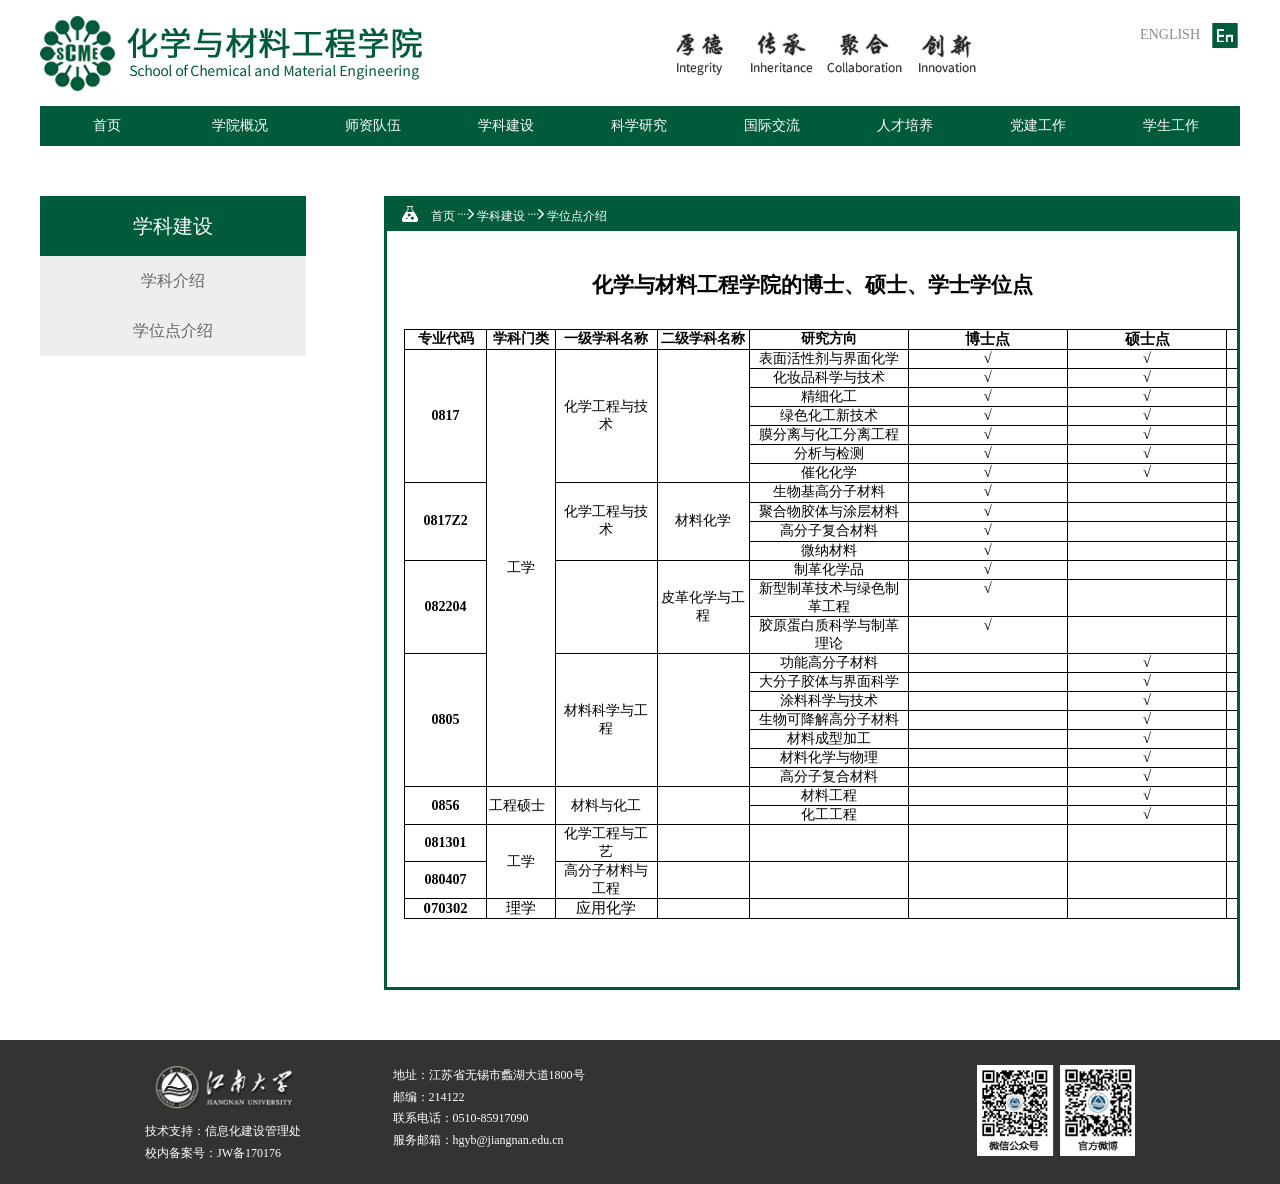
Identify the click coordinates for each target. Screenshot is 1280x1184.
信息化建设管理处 (253, 1131)
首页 (107, 125)
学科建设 (506, 125)
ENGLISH (1170, 34)
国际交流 (772, 125)
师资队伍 (373, 125)
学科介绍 (173, 280)
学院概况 (240, 125)
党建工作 (1038, 125)
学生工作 (1171, 125)
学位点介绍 (173, 330)
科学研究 (639, 125)
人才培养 (905, 125)
